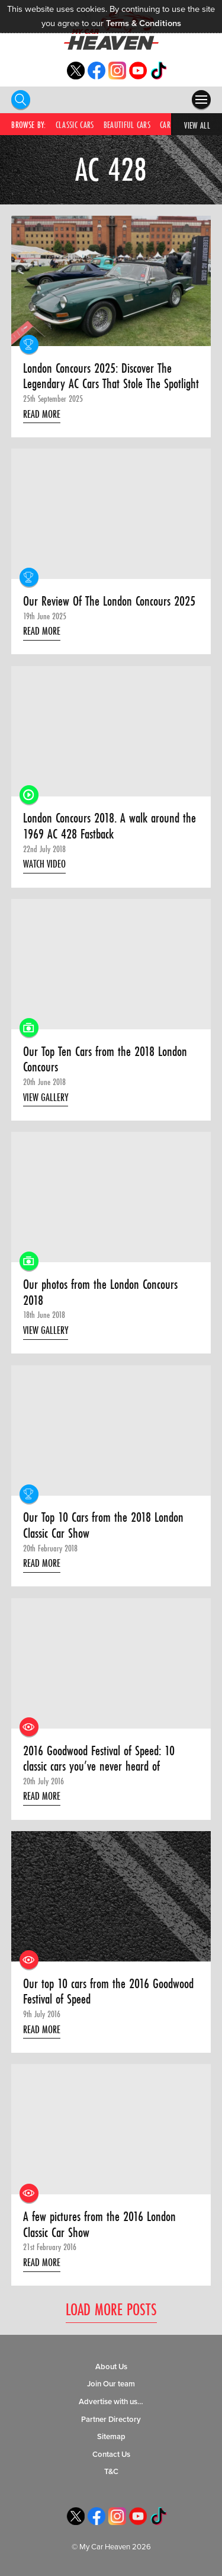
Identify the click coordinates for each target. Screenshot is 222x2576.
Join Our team (111, 2384)
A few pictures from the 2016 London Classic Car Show (99, 2224)
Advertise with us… (111, 2402)
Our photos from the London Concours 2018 (100, 1292)
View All (197, 125)
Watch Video (44, 863)
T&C (111, 2471)
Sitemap (111, 2436)
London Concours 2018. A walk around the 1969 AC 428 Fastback (109, 825)
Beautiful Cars (127, 125)
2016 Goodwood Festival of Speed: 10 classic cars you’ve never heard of (99, 1758)
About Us (111, 2367)
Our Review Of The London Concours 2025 (109, 601)
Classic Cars (75, 125)
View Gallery (45, 1097)
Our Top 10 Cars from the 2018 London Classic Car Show (103, 1525)
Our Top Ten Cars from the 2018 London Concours (105, 1059)
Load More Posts (111, 2310)
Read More (41, 414)
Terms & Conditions (143, 23)
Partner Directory (111, 2419)
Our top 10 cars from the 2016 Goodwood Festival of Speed (108, 1991)
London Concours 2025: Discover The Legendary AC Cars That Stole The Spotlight (111, 376)
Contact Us (111, 2454)
